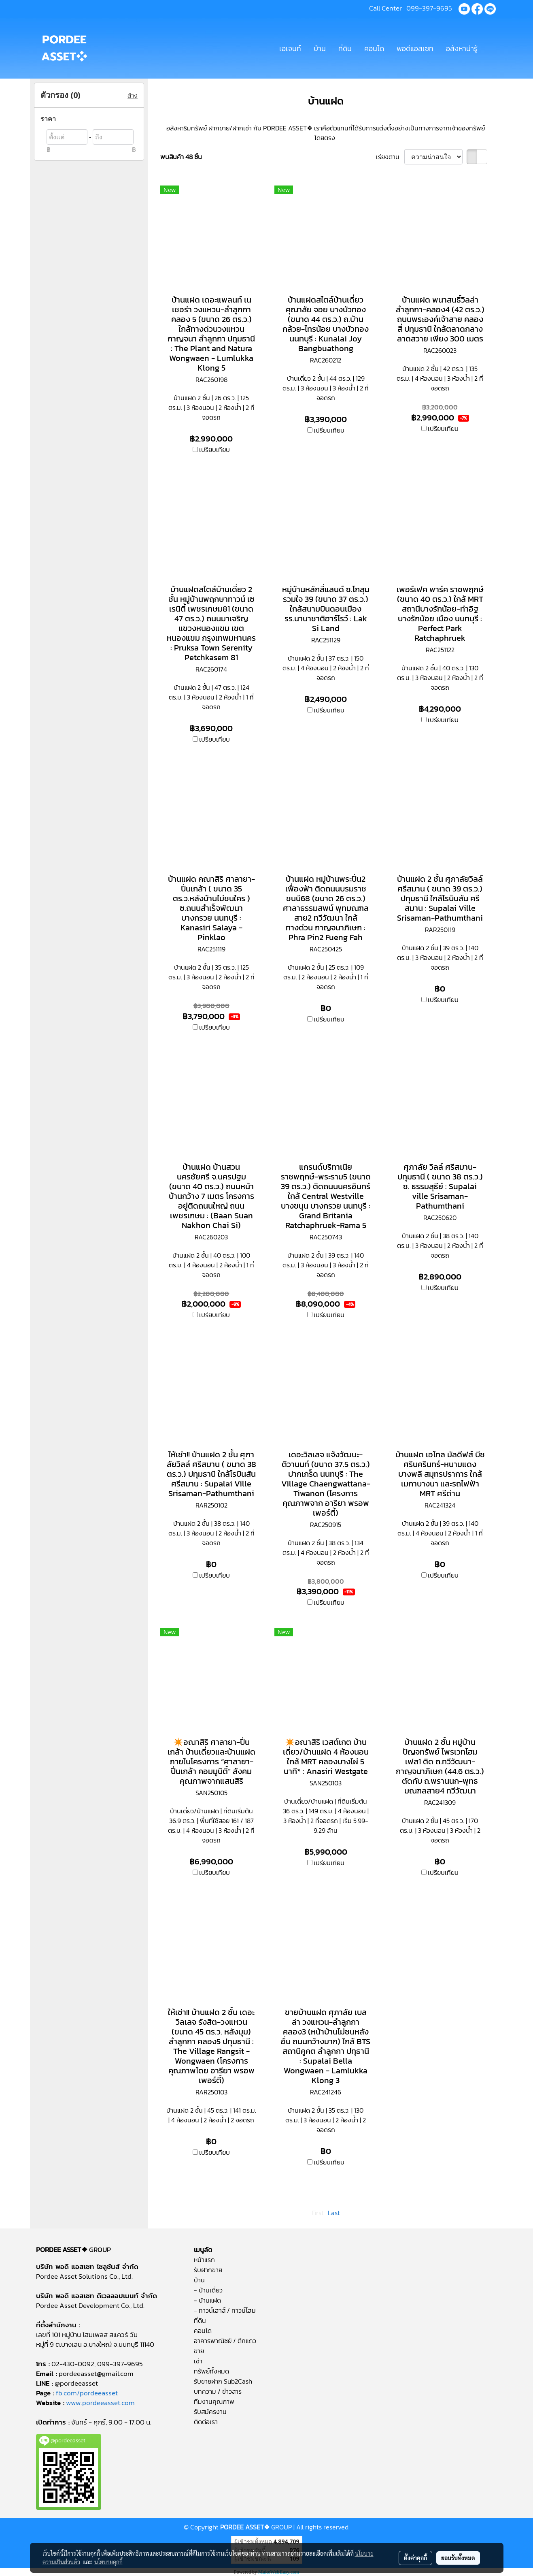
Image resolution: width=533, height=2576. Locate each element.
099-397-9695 (429, 8)
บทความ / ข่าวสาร (218, 2391)
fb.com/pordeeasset (87, 2393)
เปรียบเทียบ (214, 449)
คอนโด (374, 48)
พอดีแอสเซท (415, 48)
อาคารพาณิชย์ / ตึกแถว (225, 2341)
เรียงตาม (390, 157)
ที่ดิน (345, 48)
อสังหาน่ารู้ (462, 48)
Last (334, 2213)
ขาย (199, 2351)
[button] (491, 48)
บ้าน (320, 48)
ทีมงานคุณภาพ (214, 2401)
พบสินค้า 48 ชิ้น (181, 157)
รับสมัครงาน (210, 2411)
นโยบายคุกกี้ (108, 2561)
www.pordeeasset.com (100, 2402)
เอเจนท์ (290, 48)
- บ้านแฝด (207, 2300)
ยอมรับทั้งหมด (458, 2557)
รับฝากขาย (208, 2270)
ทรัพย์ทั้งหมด (211, 2371)
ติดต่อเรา (206, 2422)
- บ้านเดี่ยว (208, 2290)
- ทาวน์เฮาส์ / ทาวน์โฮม (225, 2310)
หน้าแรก (204, 2260)
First (318, 2213)
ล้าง (132, 95)
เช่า (198, 2361)
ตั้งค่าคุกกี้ (415, 2557)
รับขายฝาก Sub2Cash (223, 2381)
